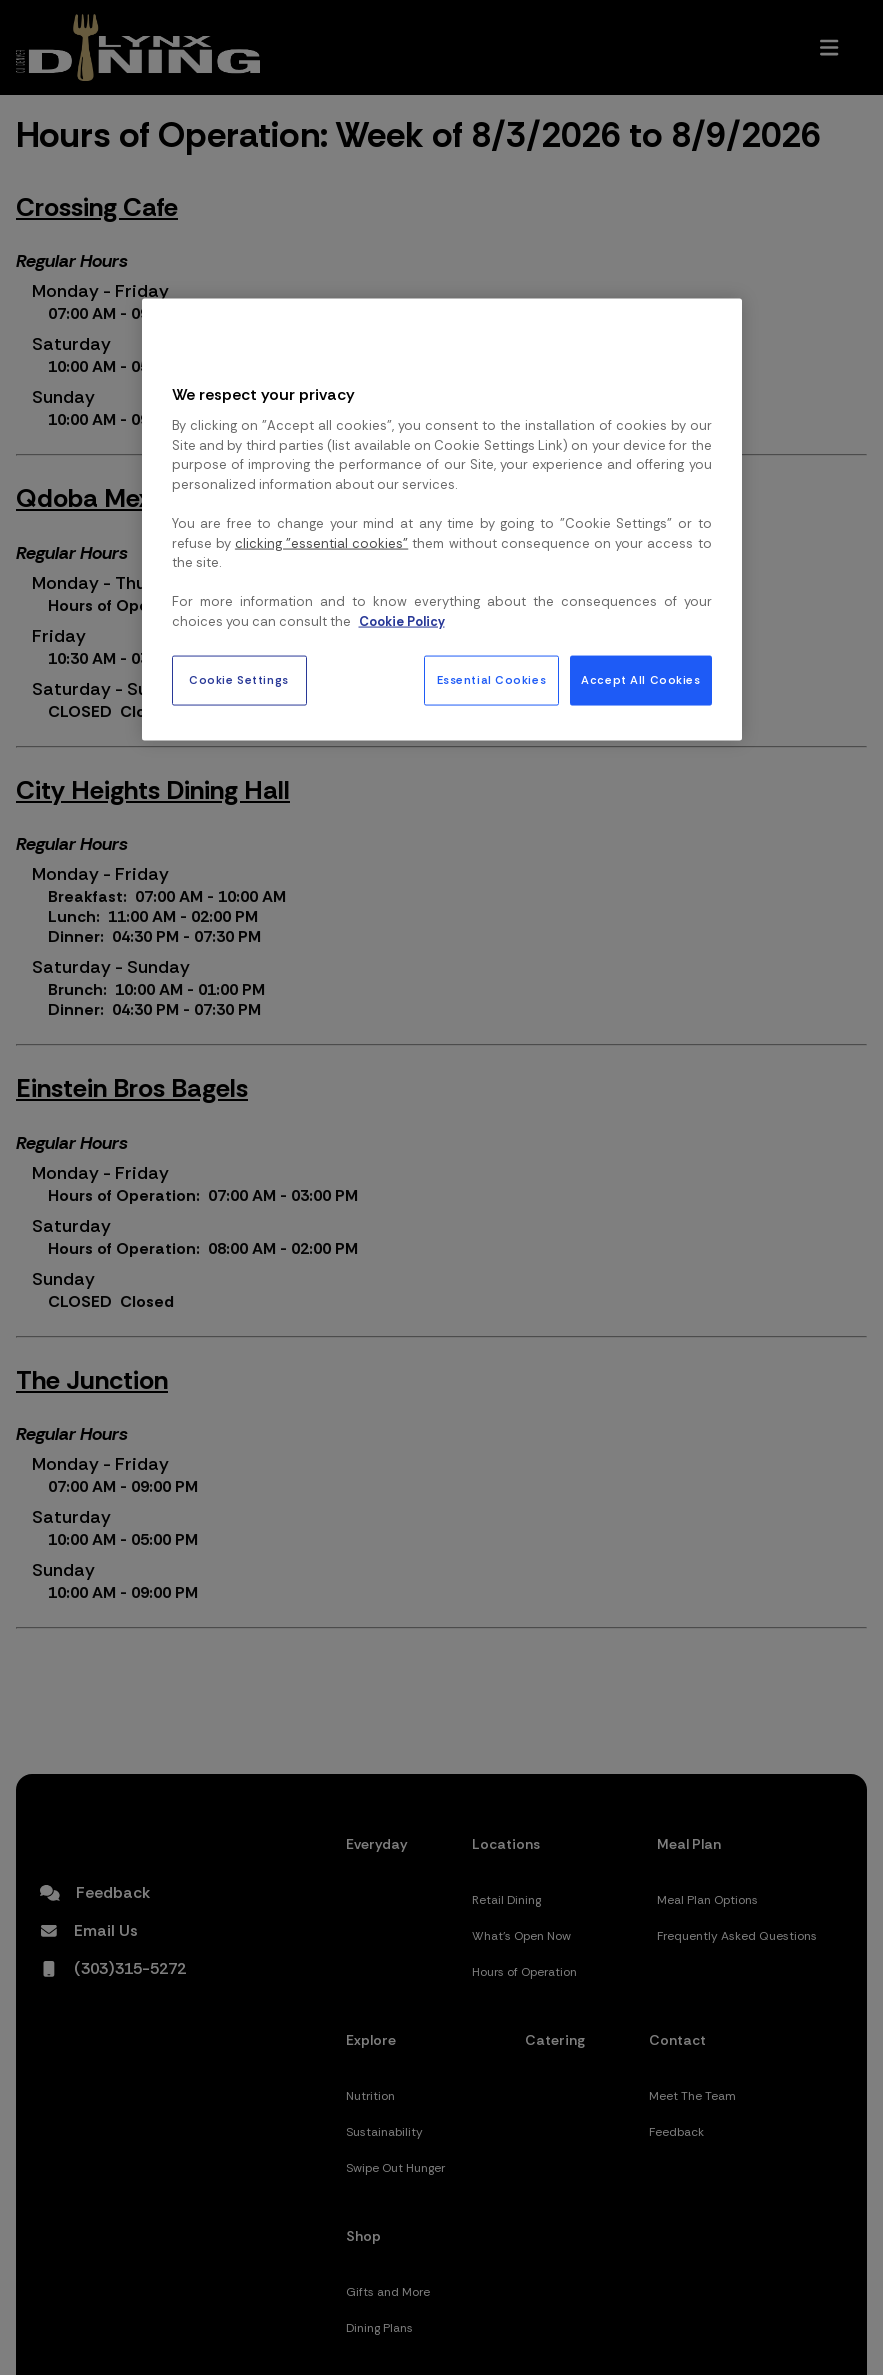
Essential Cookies (492, 680)
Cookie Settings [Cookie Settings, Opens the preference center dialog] (239, 680)
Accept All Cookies (640, 680)
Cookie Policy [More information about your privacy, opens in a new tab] (402, 620)
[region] (442, 520)
